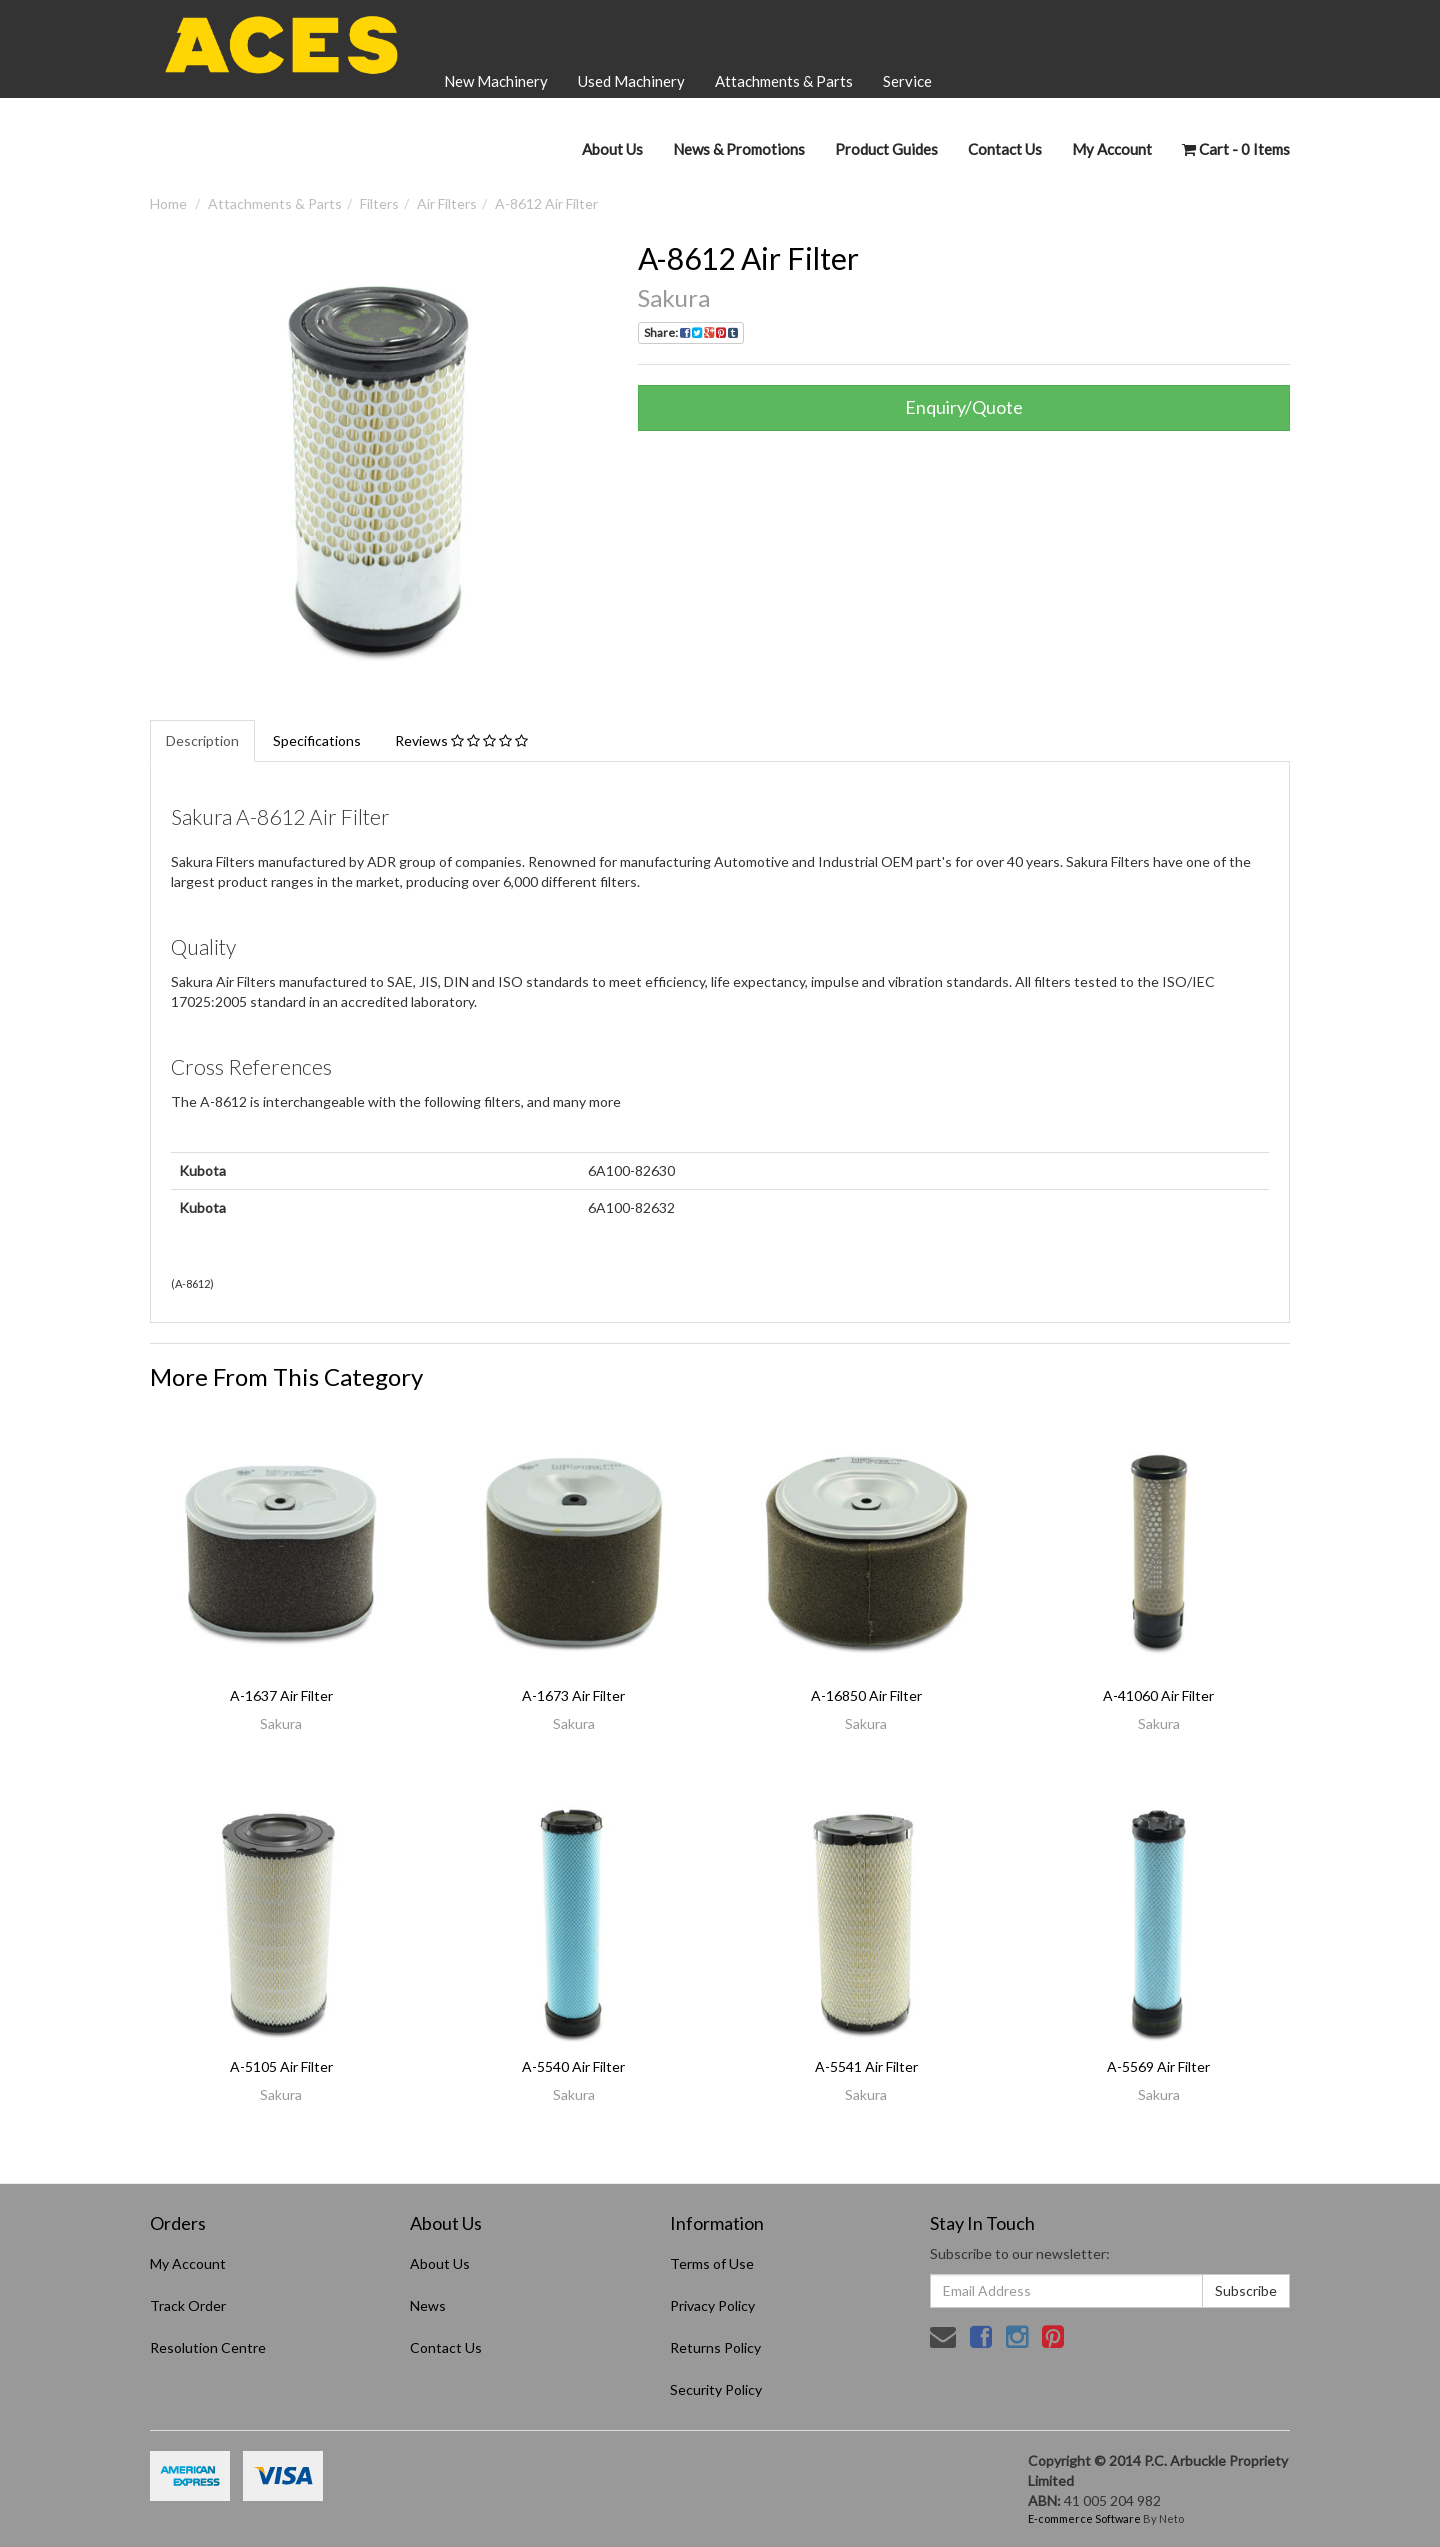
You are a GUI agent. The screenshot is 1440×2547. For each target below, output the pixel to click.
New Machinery (496, 81)
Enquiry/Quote (964, 407)
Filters (379, 203)
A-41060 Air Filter (1158, 1695)
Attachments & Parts (784, 81)
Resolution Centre (208, 2347)
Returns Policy (715, 2347)
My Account (188, 2263)
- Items (1236, 149)
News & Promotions (739, 149)
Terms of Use (712, 2263)
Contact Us (1005, 149)
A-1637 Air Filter (281, 1695)
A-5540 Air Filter (573, 2066)
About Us (612, 149)
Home (168, 203)
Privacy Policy (712, 2305)
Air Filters (447, 203)
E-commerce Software (1084, 2518)
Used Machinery (631, 81)
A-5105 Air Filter (281, 2066)
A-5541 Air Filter (866, 2066)
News (428, 2305)
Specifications (317, 740)
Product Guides (886, 149)
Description (202, 740)
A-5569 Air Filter (1158, 2066)
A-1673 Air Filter (573, 1695)
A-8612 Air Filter (546, 203)
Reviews (461, 740)
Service (907, 81)
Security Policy (716, 2389)
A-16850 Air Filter (866, 1695)
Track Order (188, 2305)
